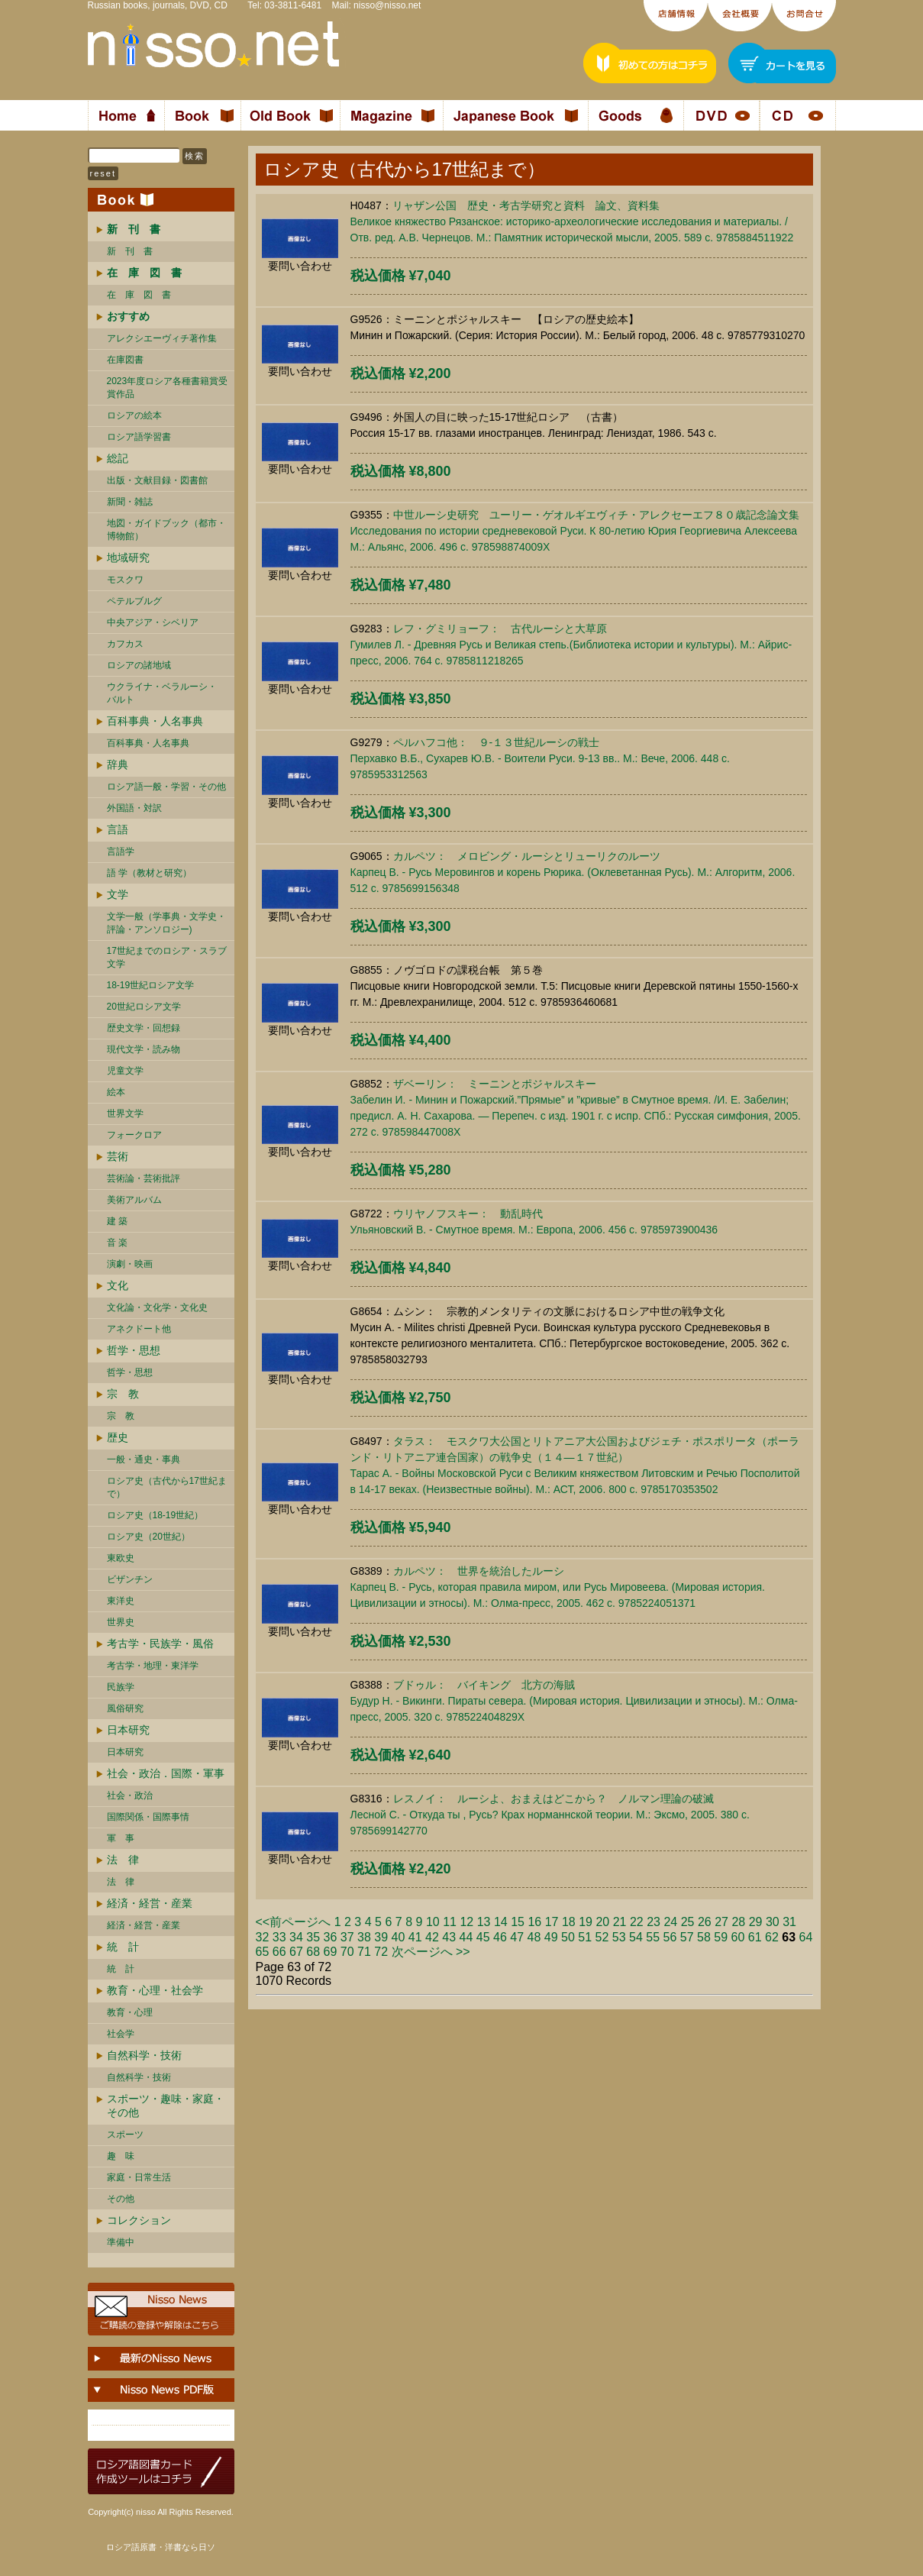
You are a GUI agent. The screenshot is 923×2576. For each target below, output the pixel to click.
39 (381, 1937)
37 (347, 1937)
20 (602, 1921)
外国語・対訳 (134, 808)
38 (364, 1937)
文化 (117, 1285)
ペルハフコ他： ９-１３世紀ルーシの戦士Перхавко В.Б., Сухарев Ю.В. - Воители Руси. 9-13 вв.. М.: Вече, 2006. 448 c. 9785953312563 (540, 758)
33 (279, 1937)
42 (432, 1937)
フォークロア (134, 1135)
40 (398, 1937)
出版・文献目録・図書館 (157, 480)
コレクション (139, 2220)
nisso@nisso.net (387, 5)
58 (704, 1937)
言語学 (120, 851)
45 (483, 1937)
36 (330, 1937)
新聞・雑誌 (130, 501)
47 (517, 1937)
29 (756, 1921)
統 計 (123, 1947)
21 (620, 1921)
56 (670, 1937)
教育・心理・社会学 (155, 1990)
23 (653, 1921)
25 (688, 1921)
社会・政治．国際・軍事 (165, 1773)
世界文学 (125, 1113)
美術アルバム (134, 1199)
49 (551, 1937)
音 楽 (117, 1242)
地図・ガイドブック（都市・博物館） (166, 529)
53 (619, 1937)
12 (466, 1921)
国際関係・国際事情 (148, 1817)
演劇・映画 (130, 1264)
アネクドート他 (139, 1329)
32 (262, 1937)
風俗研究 (125, 1708)
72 (381, 1951)
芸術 (117, 1156)
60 (738, 1937)
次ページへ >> (431, 1951)
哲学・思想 (133, 1350)
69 (330, 1951)
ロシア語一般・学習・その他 (166, 786)
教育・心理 (130, 2012)
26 (705, 1921)
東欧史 (120, 1558)
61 (755, 1937)
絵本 (116, 1092)
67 (296, 1951)
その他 (120, 2198)
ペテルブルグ (134, 601)
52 (602, 1937)
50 (568, 1937)
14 (501, 1921)
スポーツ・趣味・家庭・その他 (165, 2106)
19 (585, 1921)
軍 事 (120, 1838)
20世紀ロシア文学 (144, 1006)
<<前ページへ (293, 1921)
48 (534, 1937)
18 (569, 1921)
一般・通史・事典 (143, 1459)
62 (772, 1937)
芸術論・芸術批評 (143, 1178)
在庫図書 (125, 359)
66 (279, 1951)
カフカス (125, 643)
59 (721, 1937)
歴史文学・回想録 (143, 1028)
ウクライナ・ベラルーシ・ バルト (162, 693)
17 (552, 1921)
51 (585, 1937)
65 (262, 1951)
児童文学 (125, 1070)
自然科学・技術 (144, 2055)
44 (466, 1937)
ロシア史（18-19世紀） (155, 1515)
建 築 (117, 1221)
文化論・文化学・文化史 (157, 1307)
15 (517, 1921)
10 (433, 1921)
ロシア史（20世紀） (148, 1536)
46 (500, 1937)
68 (313, 1951)
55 (653, 1937)
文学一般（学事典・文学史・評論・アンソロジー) (166, 923)
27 (721, 1921)
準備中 (120, 2242)
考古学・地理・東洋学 (152, 1665)
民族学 (120, 1687)
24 (670, 1921)
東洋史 (120, 1600)
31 (789, 1921)
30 (772, 1921)
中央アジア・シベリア (152, 622)
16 (534, 1921)
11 (450, 1921)
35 (313, 1937)
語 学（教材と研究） (149, 873)
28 (738, 1921)
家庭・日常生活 (139, 2177)
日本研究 (128, 1730)
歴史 (117, 1437)
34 (296, 1937)
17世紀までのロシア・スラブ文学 (167, 957)
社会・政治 (130, 1795)
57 (687, 1937)
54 (636, 1937)
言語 (117, 829)
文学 (117, 894)
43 (449, 1937)
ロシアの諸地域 (139, 665)
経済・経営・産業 (149, 1903)
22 (637, 1921)
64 (806, 1937)
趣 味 (120, 2156)
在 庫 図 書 (139, 294)
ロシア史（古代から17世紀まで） (167, 1487)
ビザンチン (130, 1579)
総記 (117, 458)
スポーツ (125, 2134)
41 (415, 1937)
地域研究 (128, 557)
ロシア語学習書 (139, 436)
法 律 (123, 1860)
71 (364, 1951)
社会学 (120, 2033)
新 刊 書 (130, 251)
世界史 (120, 1622)
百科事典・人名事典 (155, 721)
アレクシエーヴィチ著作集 (162, 338)
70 (347, 1951)
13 (484, 1921)
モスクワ (125, 579)
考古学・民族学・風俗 (160, 1643)
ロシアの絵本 (134, 415)
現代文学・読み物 (143, 1049)
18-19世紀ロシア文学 (151, 985)
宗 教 (123, 1394)
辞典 (117, 764)
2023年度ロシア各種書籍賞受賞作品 (167, 387)
